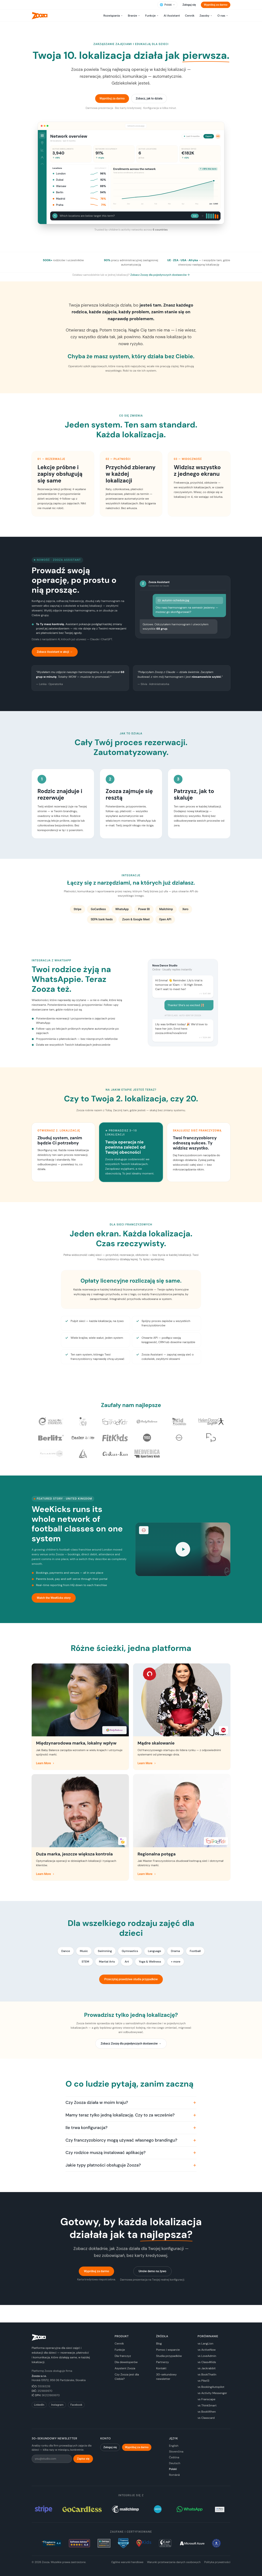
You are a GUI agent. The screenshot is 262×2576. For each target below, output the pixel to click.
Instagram (57, 2404)
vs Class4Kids (207, 2362)
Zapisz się (83, 2458)
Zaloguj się (189, 4)
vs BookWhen (207, 2412)
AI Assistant (172, 15)
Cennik (189, 15)
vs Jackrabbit (207, 2368)
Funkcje (120, 2350)
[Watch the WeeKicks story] (182, 1549)
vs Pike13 (203, 2381)
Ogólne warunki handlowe (127, 2562)
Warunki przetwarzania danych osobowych (174, 2562)
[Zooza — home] (39, 15)
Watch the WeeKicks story (54, 1598)
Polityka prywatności (217, 2562)
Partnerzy (162, 2362)
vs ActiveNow (207, 2350)
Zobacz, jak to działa (149, 98)
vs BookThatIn (207, 2374)
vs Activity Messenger (212, 2393)
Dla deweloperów (126, 2362)
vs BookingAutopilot (211, 2387)
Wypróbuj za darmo (215, 4)
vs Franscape (206, 2399)
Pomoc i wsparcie (168, 2350)
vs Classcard (206, 2418)
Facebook (76, 2404)
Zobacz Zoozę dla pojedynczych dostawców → (160, 275)
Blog (159, 2343)
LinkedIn (39, 2404)
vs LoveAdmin (207, 2356)
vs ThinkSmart (207, 2405)
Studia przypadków (169, 2356)
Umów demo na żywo (152, 2271)
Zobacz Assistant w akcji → (55, 652)
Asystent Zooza (125, 2368)
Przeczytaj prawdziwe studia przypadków (131, 1979)
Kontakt (161, 2368)
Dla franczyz (123, 2356)
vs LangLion (205, 2343)
